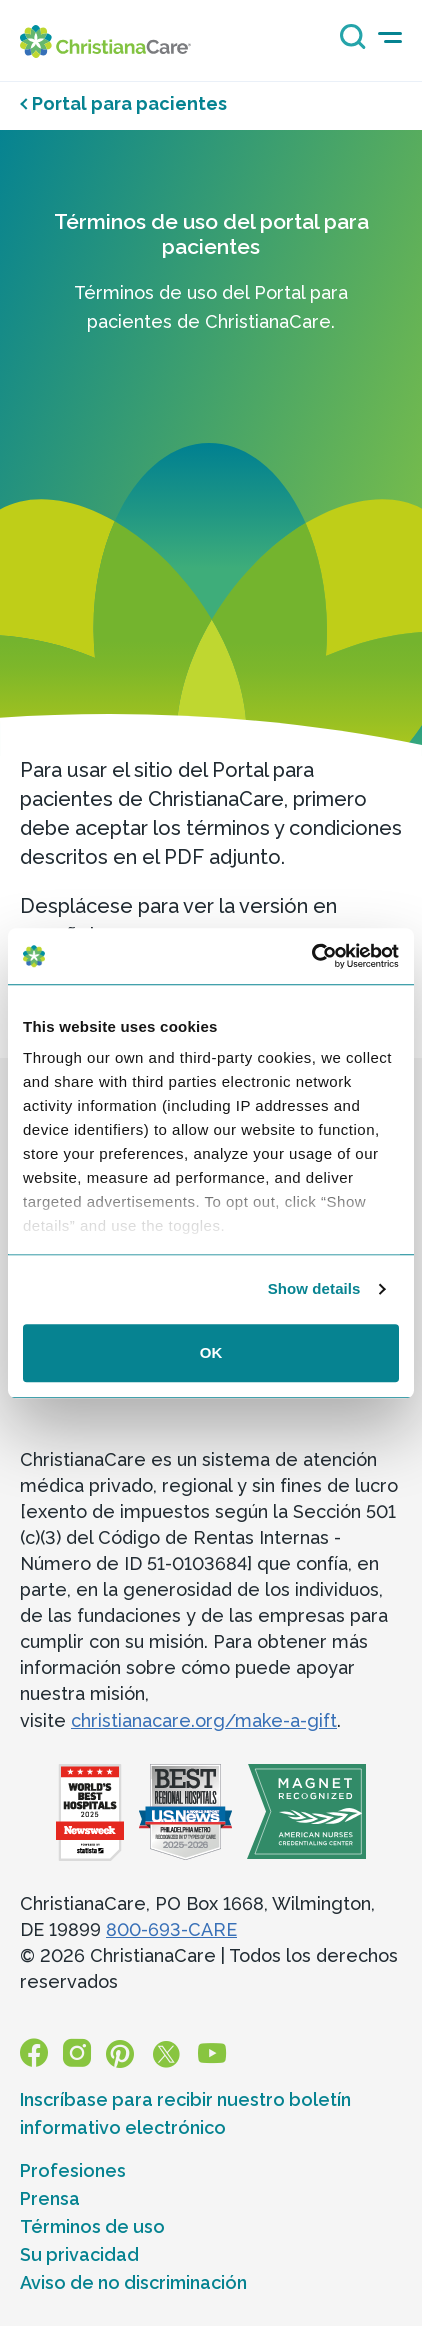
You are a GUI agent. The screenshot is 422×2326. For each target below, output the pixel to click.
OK (211, 1352)
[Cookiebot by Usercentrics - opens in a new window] (311, 956)
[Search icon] (348, 43)
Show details (314, 1288)
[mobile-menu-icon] (390, 37)
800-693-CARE (171, 1929)
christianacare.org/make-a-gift (204, 1720)
